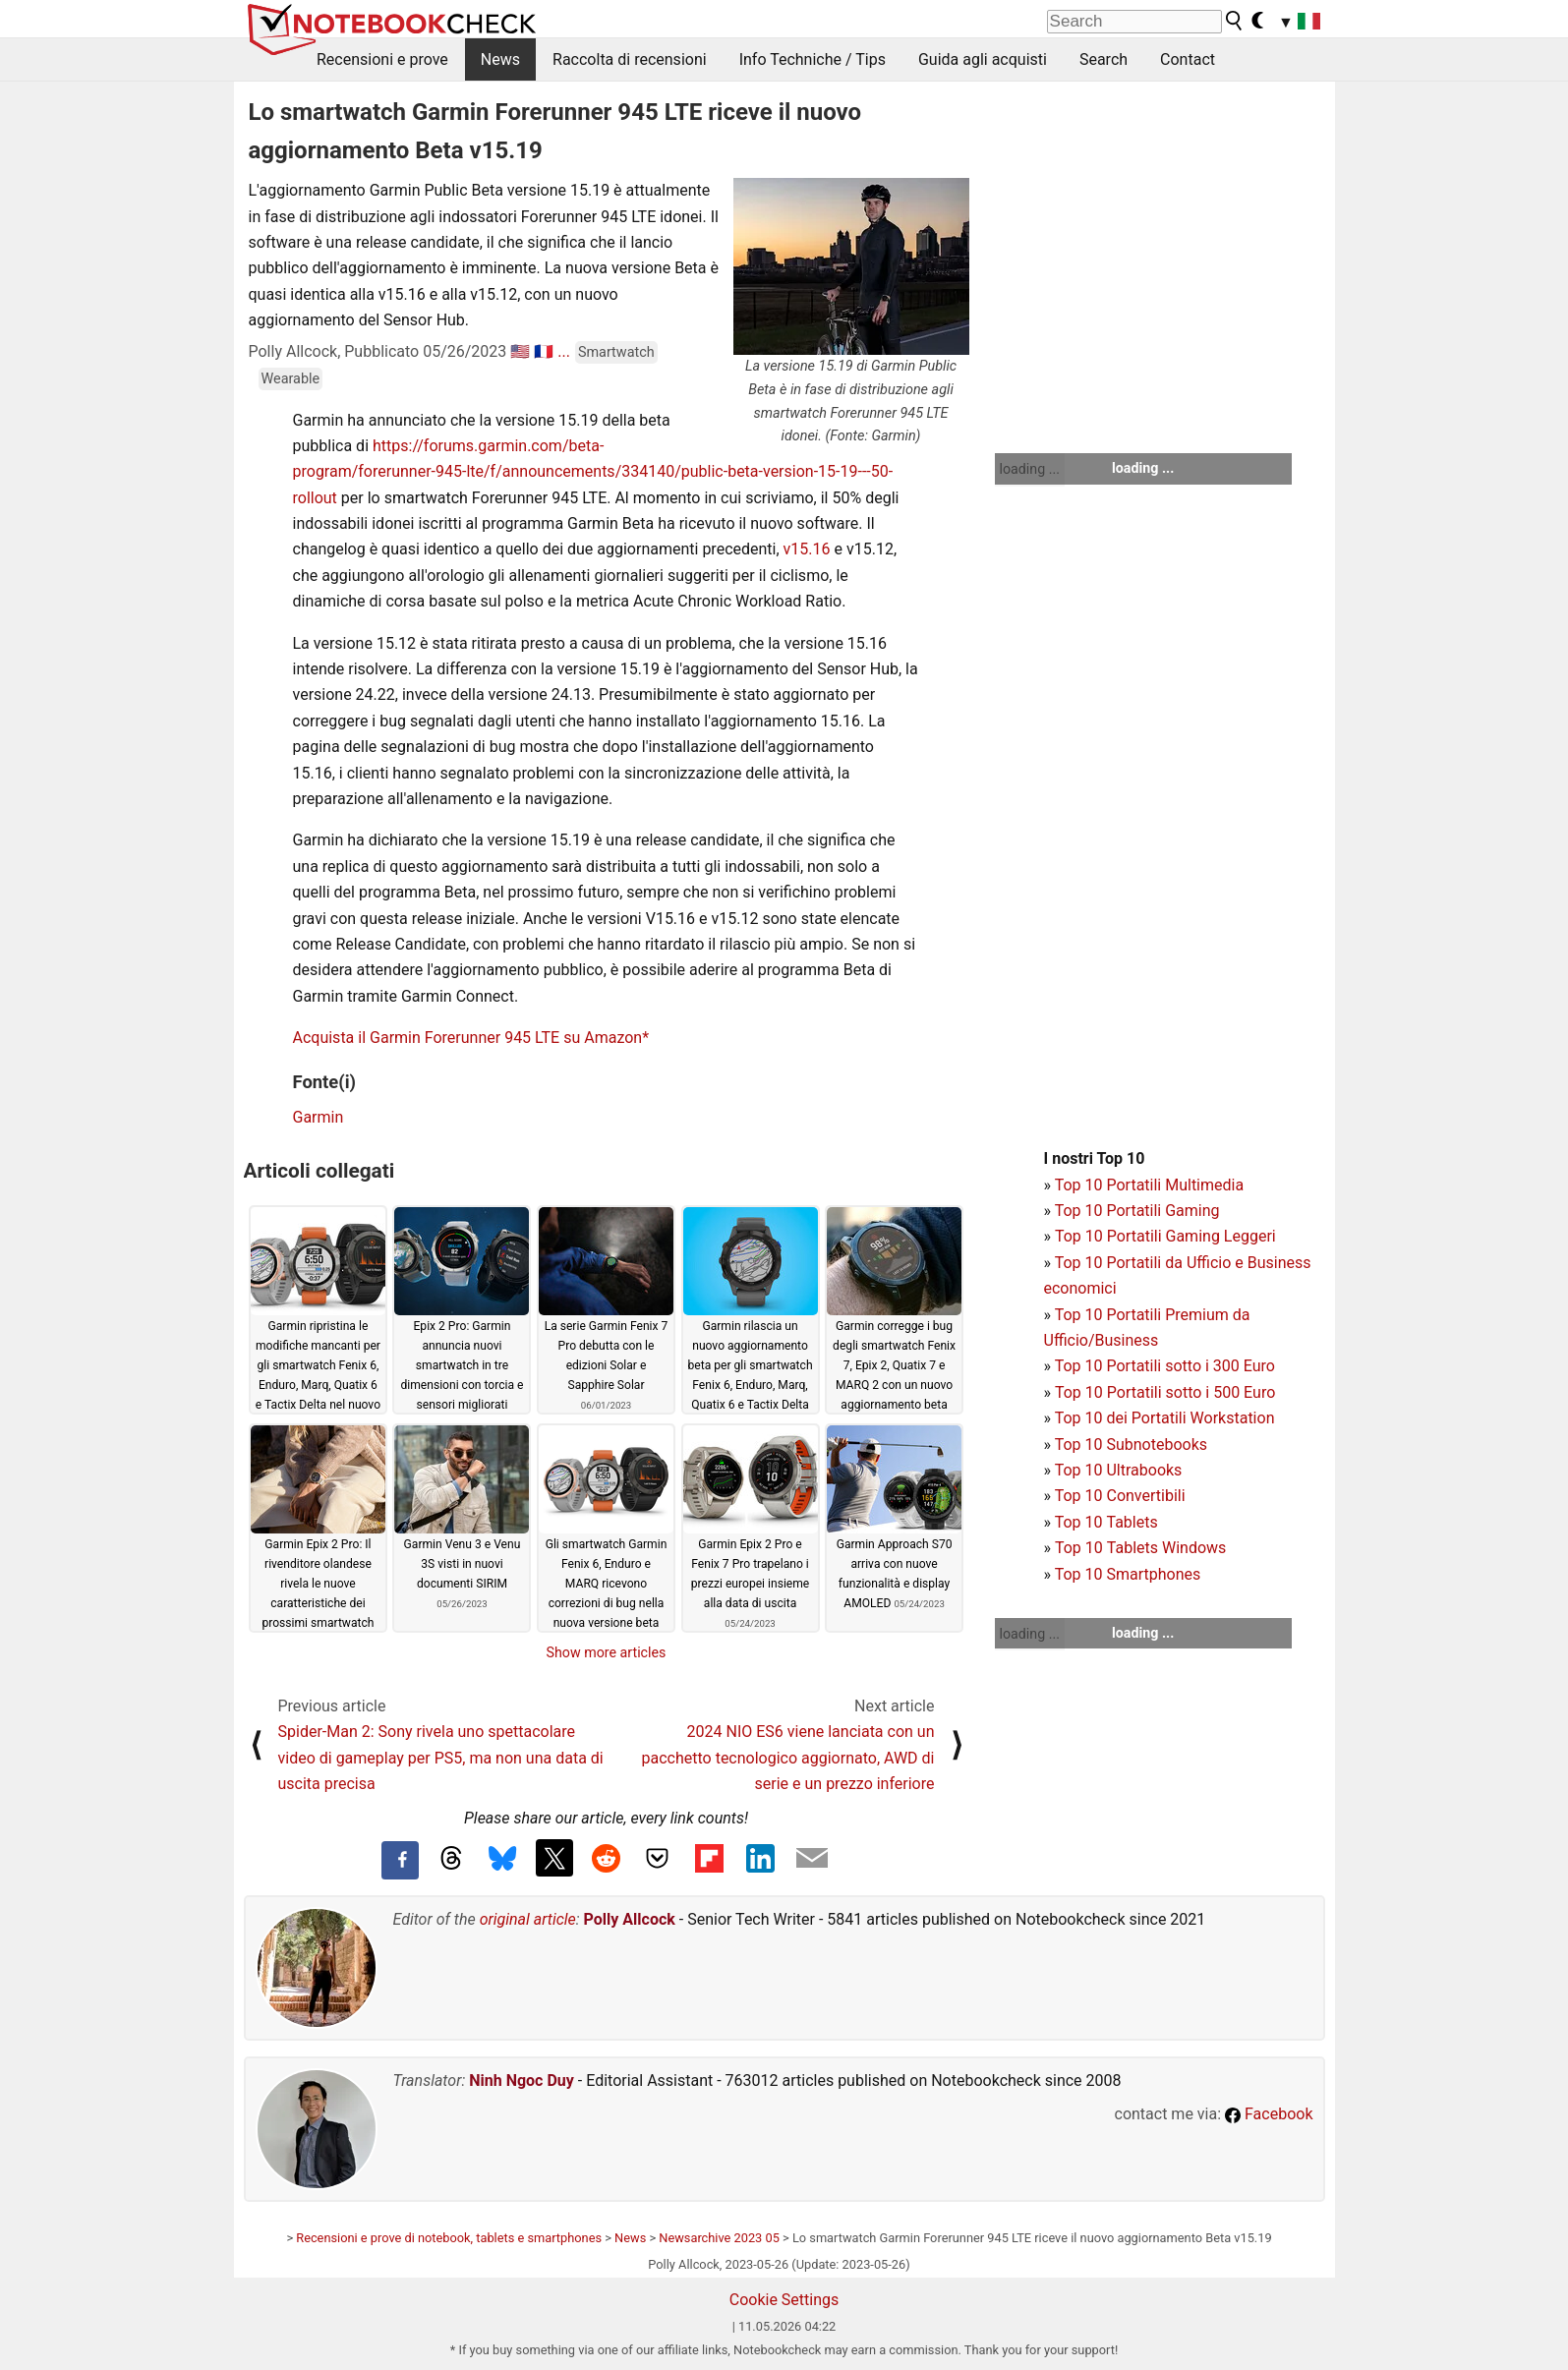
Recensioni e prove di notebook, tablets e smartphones (449, 2237)
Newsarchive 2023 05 (719, 2237)
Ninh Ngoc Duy (521, 2080)
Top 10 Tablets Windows (1140, 1547)
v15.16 (807, 549)
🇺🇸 (520, 351)
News (500, 59)
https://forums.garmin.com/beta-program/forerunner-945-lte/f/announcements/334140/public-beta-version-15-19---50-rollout (593, 471)
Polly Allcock (629, 1919)
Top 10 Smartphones (1128, 1574)
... (563, 351)
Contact (1187, 59)
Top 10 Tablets (1106, 1522)
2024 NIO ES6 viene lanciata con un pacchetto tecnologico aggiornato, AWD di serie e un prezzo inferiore (788, 1757)
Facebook (1268, 2114)
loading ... (1030, 469)
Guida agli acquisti (982, 59)
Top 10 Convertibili (1120, 1495)
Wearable (290, 379)
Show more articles (607, 1652)
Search (1103, 59)
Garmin (318, 1117)
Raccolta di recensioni (629, 59)
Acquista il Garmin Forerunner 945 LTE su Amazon (468, 1037)
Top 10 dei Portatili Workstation (1165, 1418)
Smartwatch (616, 352)
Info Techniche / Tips (812, 59)
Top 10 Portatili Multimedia (1149, 1185)
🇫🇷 (543, 351)
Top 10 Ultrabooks (1119, 1470)
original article (528, 1919)
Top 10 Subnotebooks (1131, 1444)
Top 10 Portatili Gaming (1137, 1210)
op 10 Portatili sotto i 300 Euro (1169, 1366)
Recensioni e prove (382, 59)
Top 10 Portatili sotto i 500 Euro (1165, 1392)
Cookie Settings (784, 2299)
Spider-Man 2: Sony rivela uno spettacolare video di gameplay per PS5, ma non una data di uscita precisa (441, 1757)
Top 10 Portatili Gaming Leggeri (1165, 1236)
